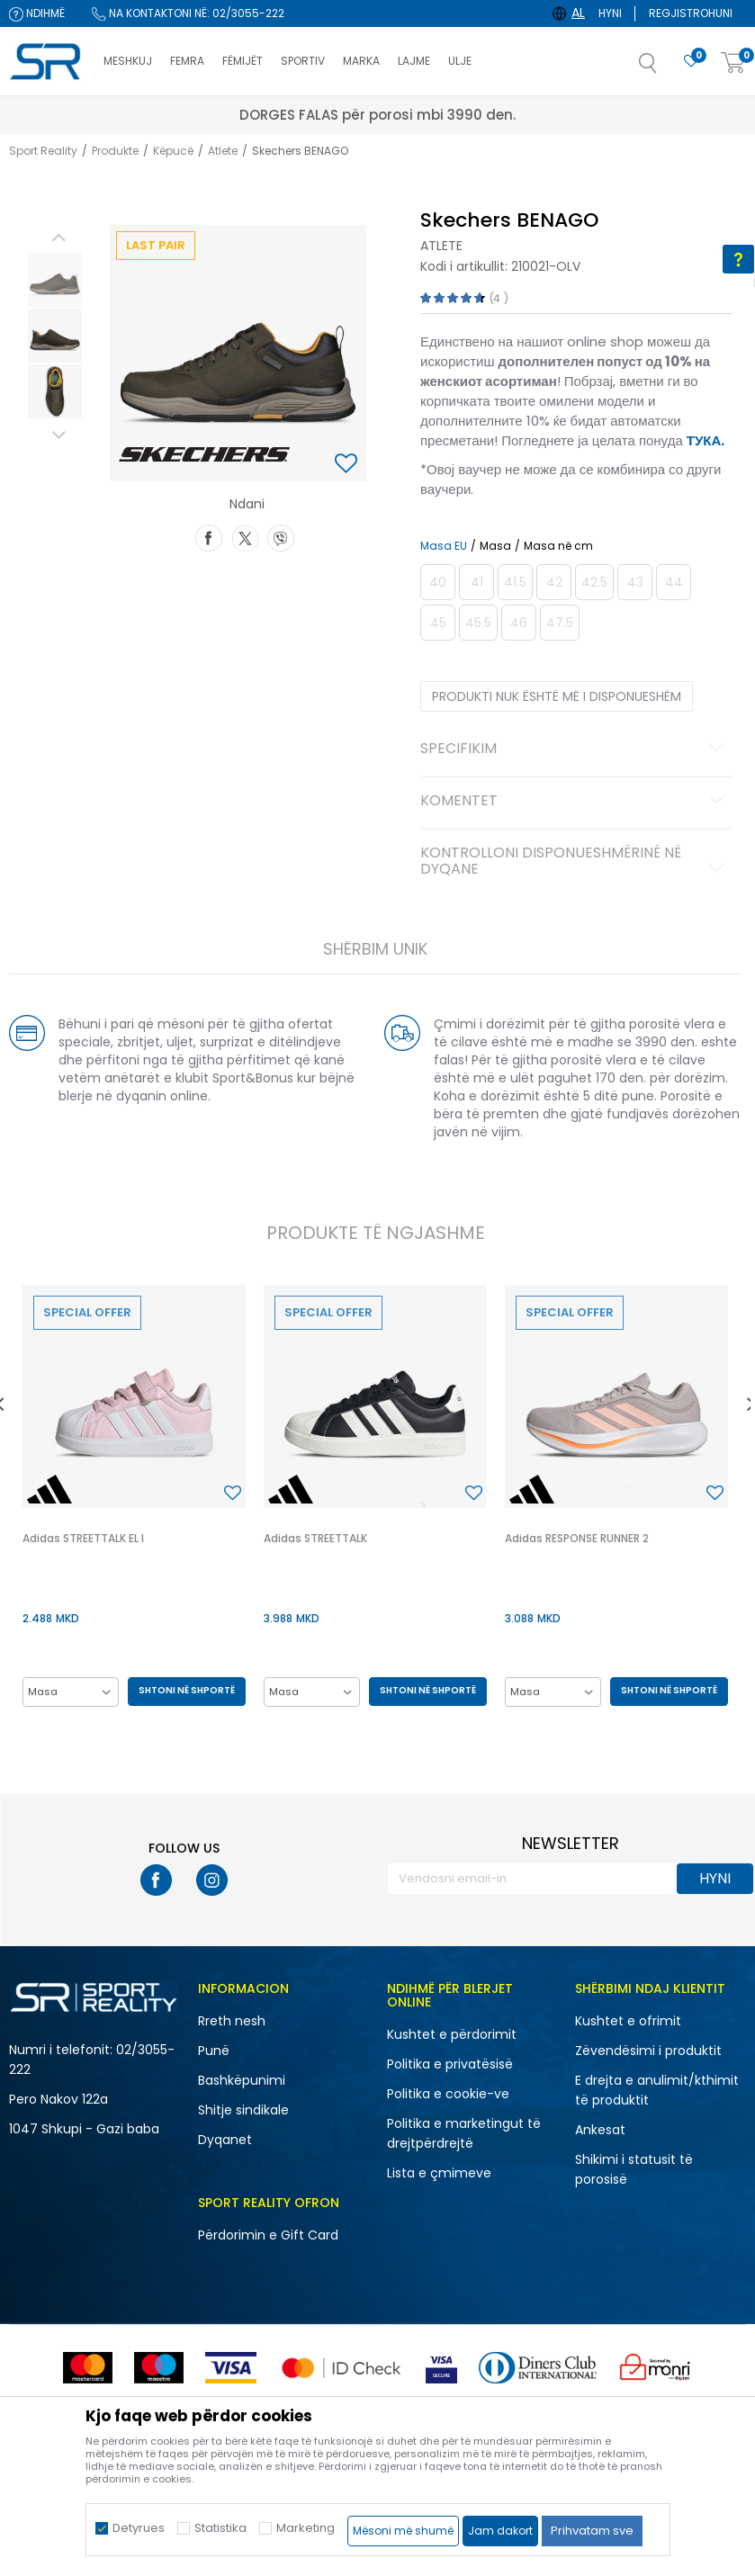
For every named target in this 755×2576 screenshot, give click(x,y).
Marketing (305, 2527)
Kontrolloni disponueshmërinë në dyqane (575, 862)
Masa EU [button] (443, 546)
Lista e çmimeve (439, 2173)
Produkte (115, 150)
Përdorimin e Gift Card (268, 2235)
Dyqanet (225, 2140)
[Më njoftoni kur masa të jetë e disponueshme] (437, 582)
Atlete (223, 150)
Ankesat (600, 2130)
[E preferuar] (691, 61)
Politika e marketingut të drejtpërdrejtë (464, 2133)
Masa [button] (495, 546)
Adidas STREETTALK (315, 1538)
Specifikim (575, 749)
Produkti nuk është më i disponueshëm (556, 696)
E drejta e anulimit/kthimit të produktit (657, 2090)
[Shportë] (733, 63)
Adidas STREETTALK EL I (83, 1538)
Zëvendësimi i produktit (648, 2051)
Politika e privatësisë (450, 2064)
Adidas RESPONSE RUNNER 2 (577, 1538)
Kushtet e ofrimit (628, 2021)
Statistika (220, 2527)
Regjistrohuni (691, 13)
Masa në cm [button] (558, 546)
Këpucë (173, 150)
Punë (213, 2051)
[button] (665, 68)
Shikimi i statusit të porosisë (634, 2169)
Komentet (575, 802)
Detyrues (138, 2527)
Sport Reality (43, 150)
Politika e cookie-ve (448, 2094)
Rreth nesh (231, 2021)
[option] (55, 280)
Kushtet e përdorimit (452, 2034)
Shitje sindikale (243, 2110)
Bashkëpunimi (241, 2080)
